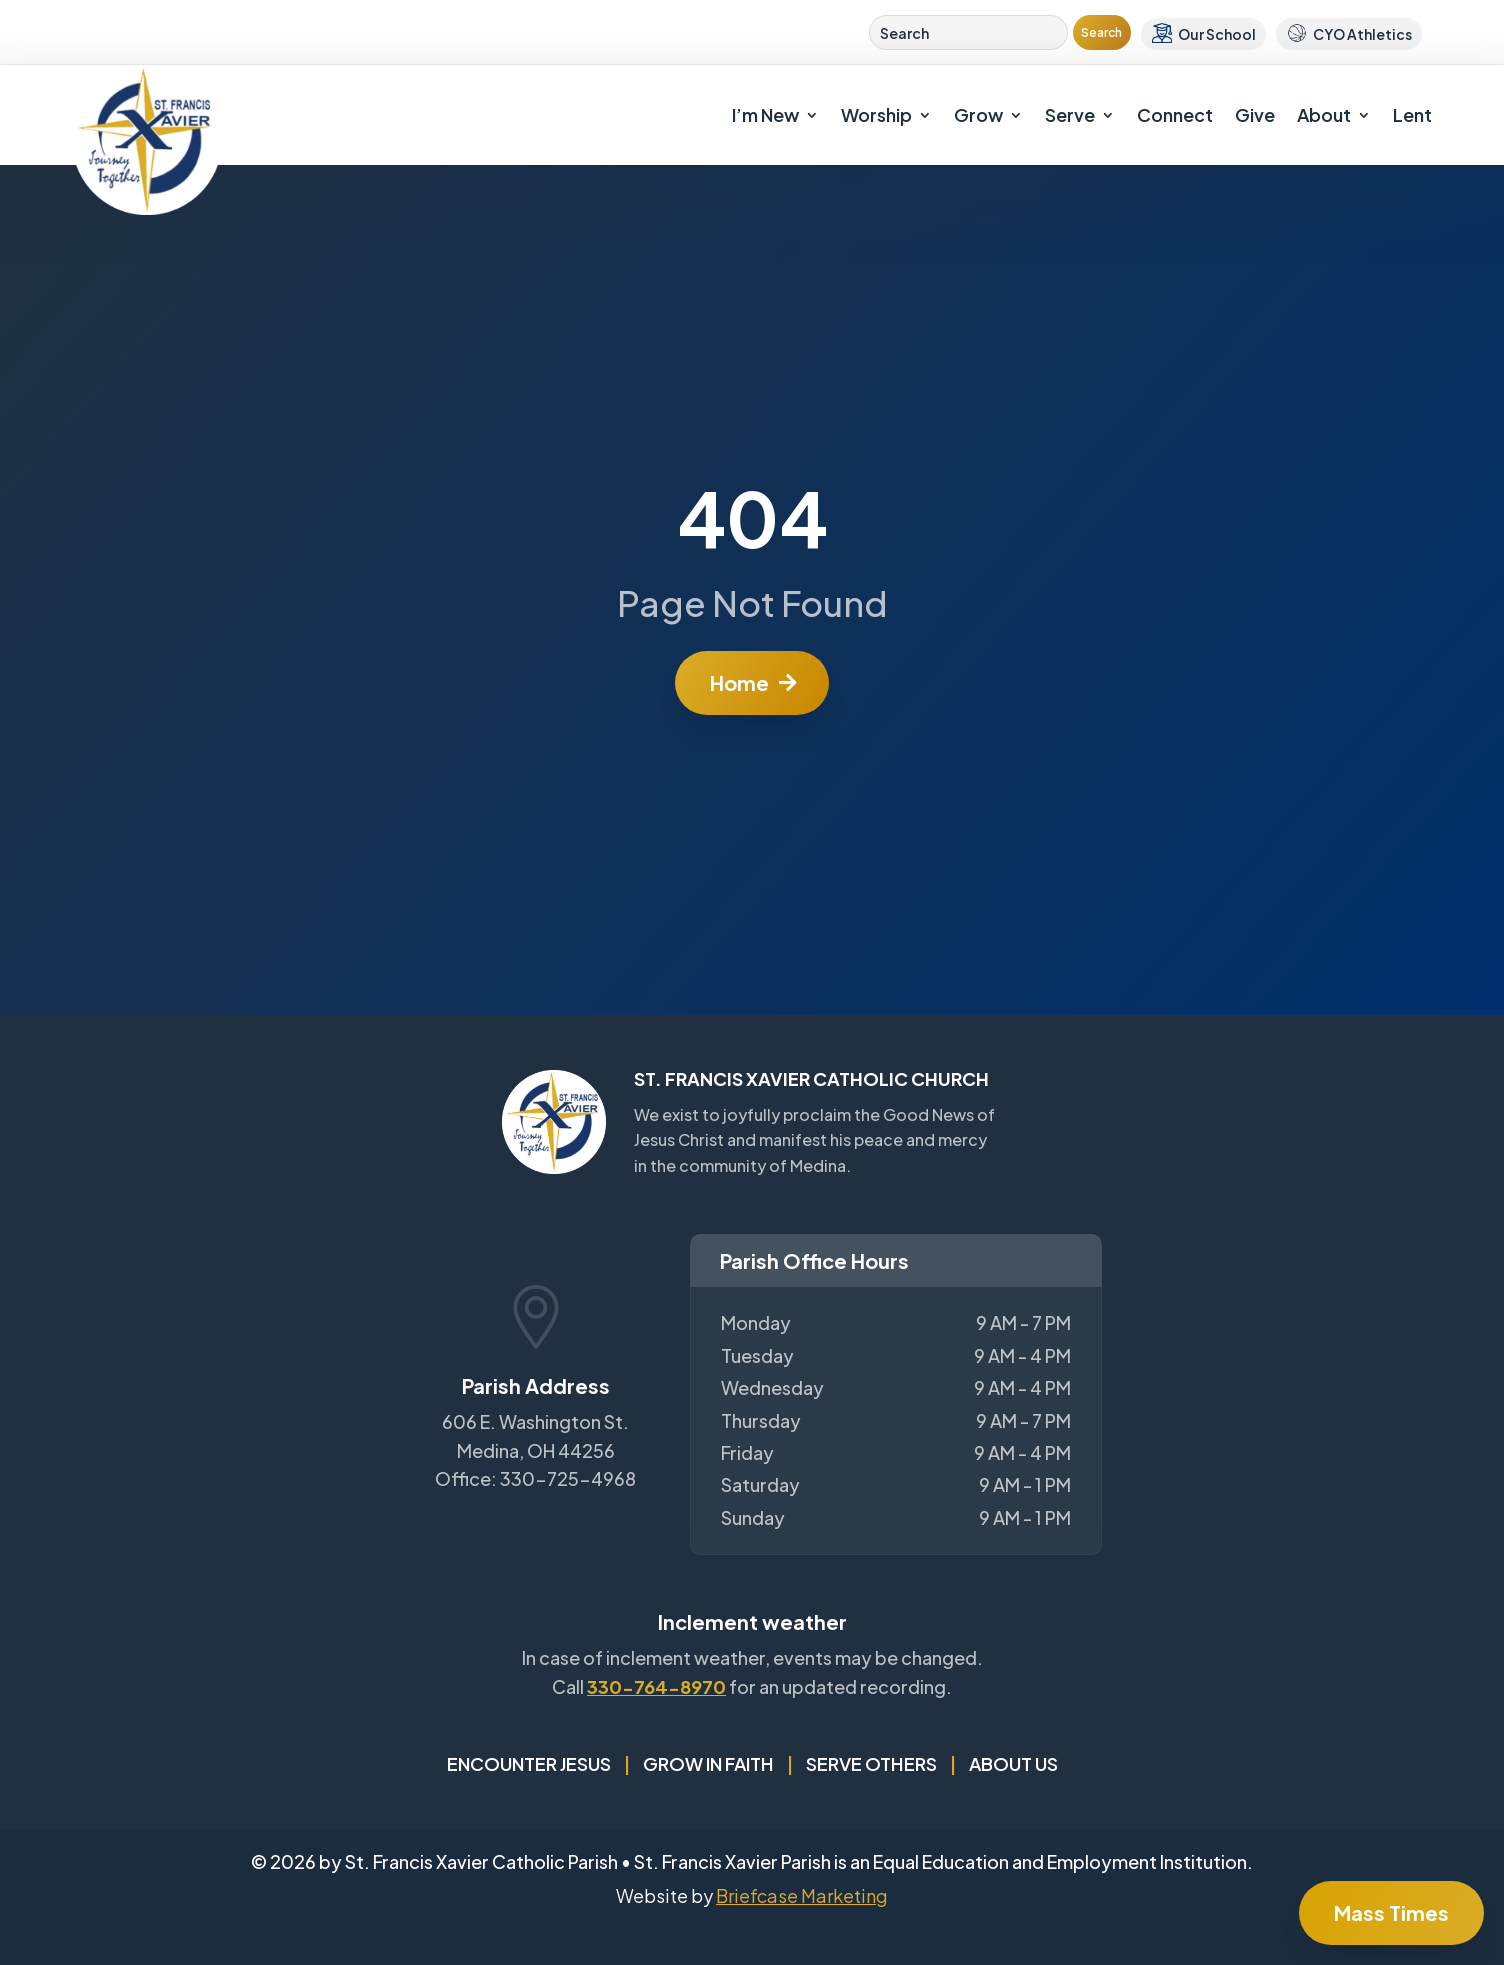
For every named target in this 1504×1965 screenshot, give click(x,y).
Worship (876, 114)
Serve (1070, 114)
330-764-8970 (656, 1686)
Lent (1412, 114)
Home (739, 682)
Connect (1175, 114)
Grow (978, 114)
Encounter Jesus (529, 1763)
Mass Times (1391, 1912)
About (1324, 114)
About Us (1013, 1763)
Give (1255, 114)
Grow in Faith (708, 1763)
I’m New (765, 114)
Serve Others (871, 1763)
